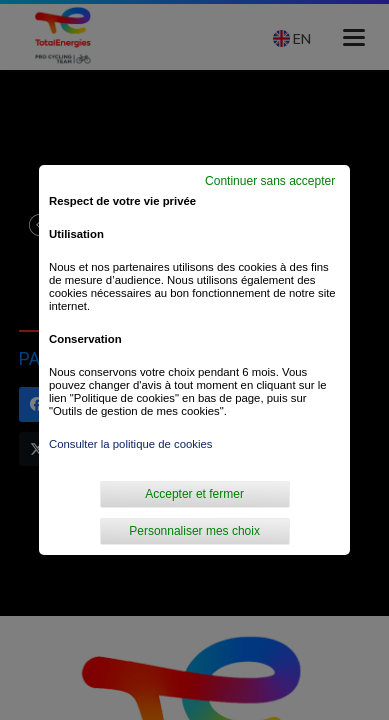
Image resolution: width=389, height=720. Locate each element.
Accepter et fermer (194, 494)
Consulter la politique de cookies (131, 444)
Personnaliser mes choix (194, 531)
